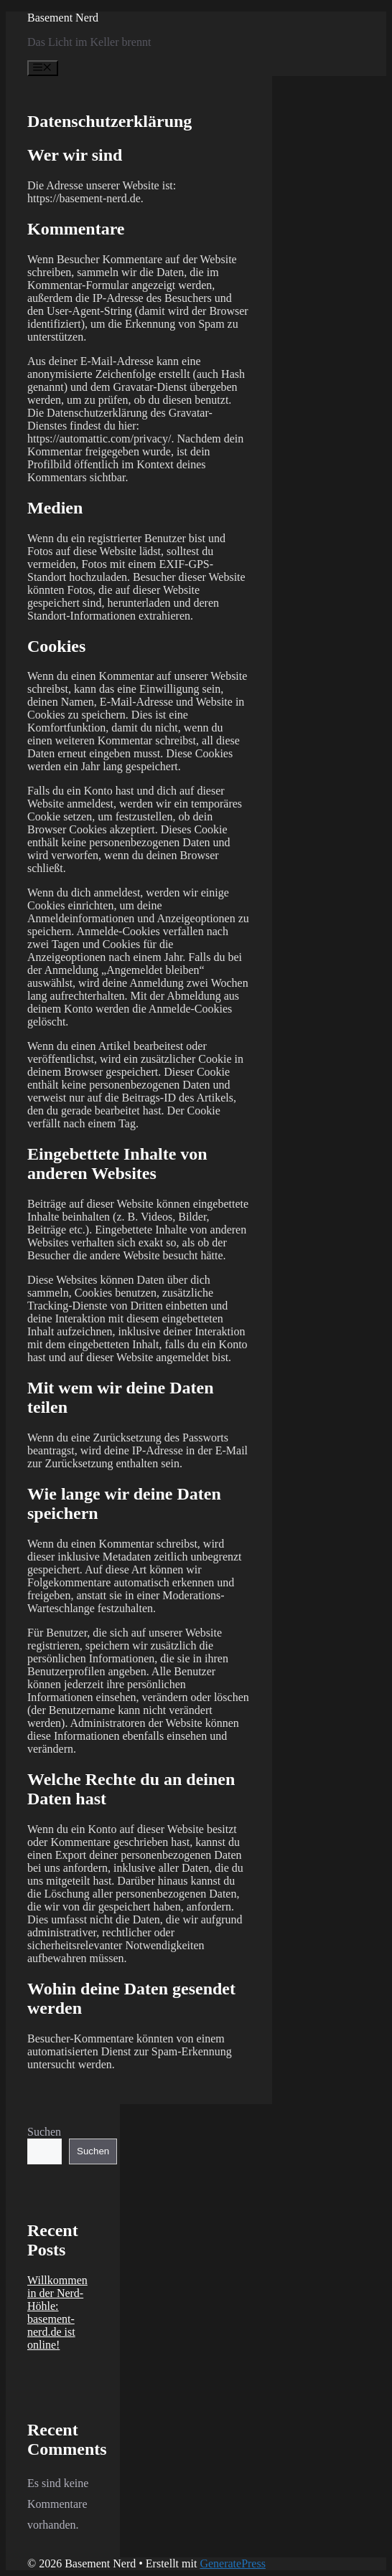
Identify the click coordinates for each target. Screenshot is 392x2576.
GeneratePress (233, 2563)
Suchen (44, 2132)
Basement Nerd (62, 17)
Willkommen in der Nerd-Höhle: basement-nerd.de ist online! (57, 2312)
